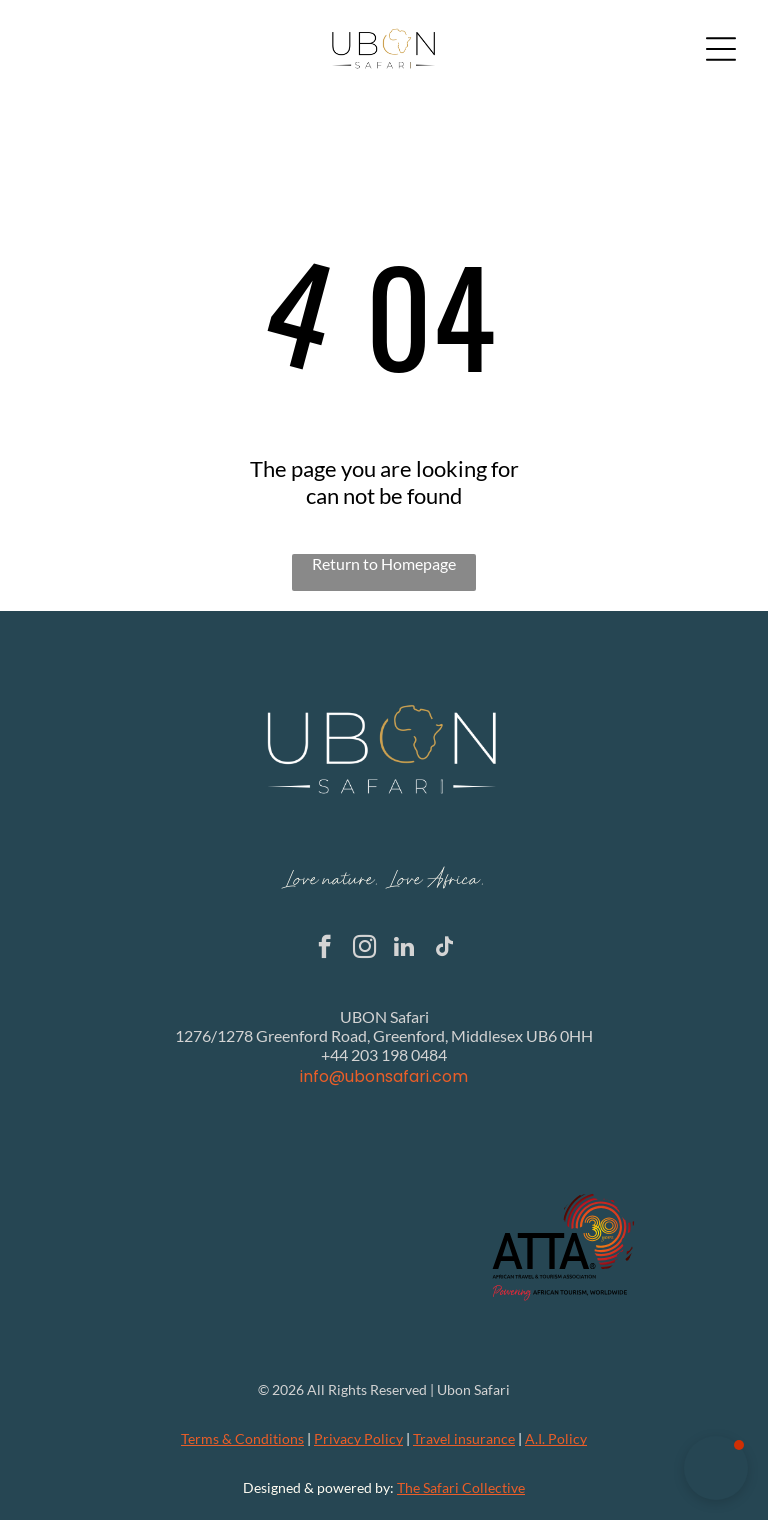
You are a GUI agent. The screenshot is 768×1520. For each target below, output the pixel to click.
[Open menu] (721, 49)
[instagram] (364, 949)
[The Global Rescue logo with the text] (205, 1247)
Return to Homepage (384, 563)
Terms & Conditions (242, 1438)
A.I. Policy (556, 1438)
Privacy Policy (358, 1438)
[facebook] (324, 949)
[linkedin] (404, 949)
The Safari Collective (461, 1487)
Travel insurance (464, 1438)
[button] (716, 1468)
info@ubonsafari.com (384, 1076)
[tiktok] (444, 949)
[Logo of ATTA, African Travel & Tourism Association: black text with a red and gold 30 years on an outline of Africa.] (564, 1247)
